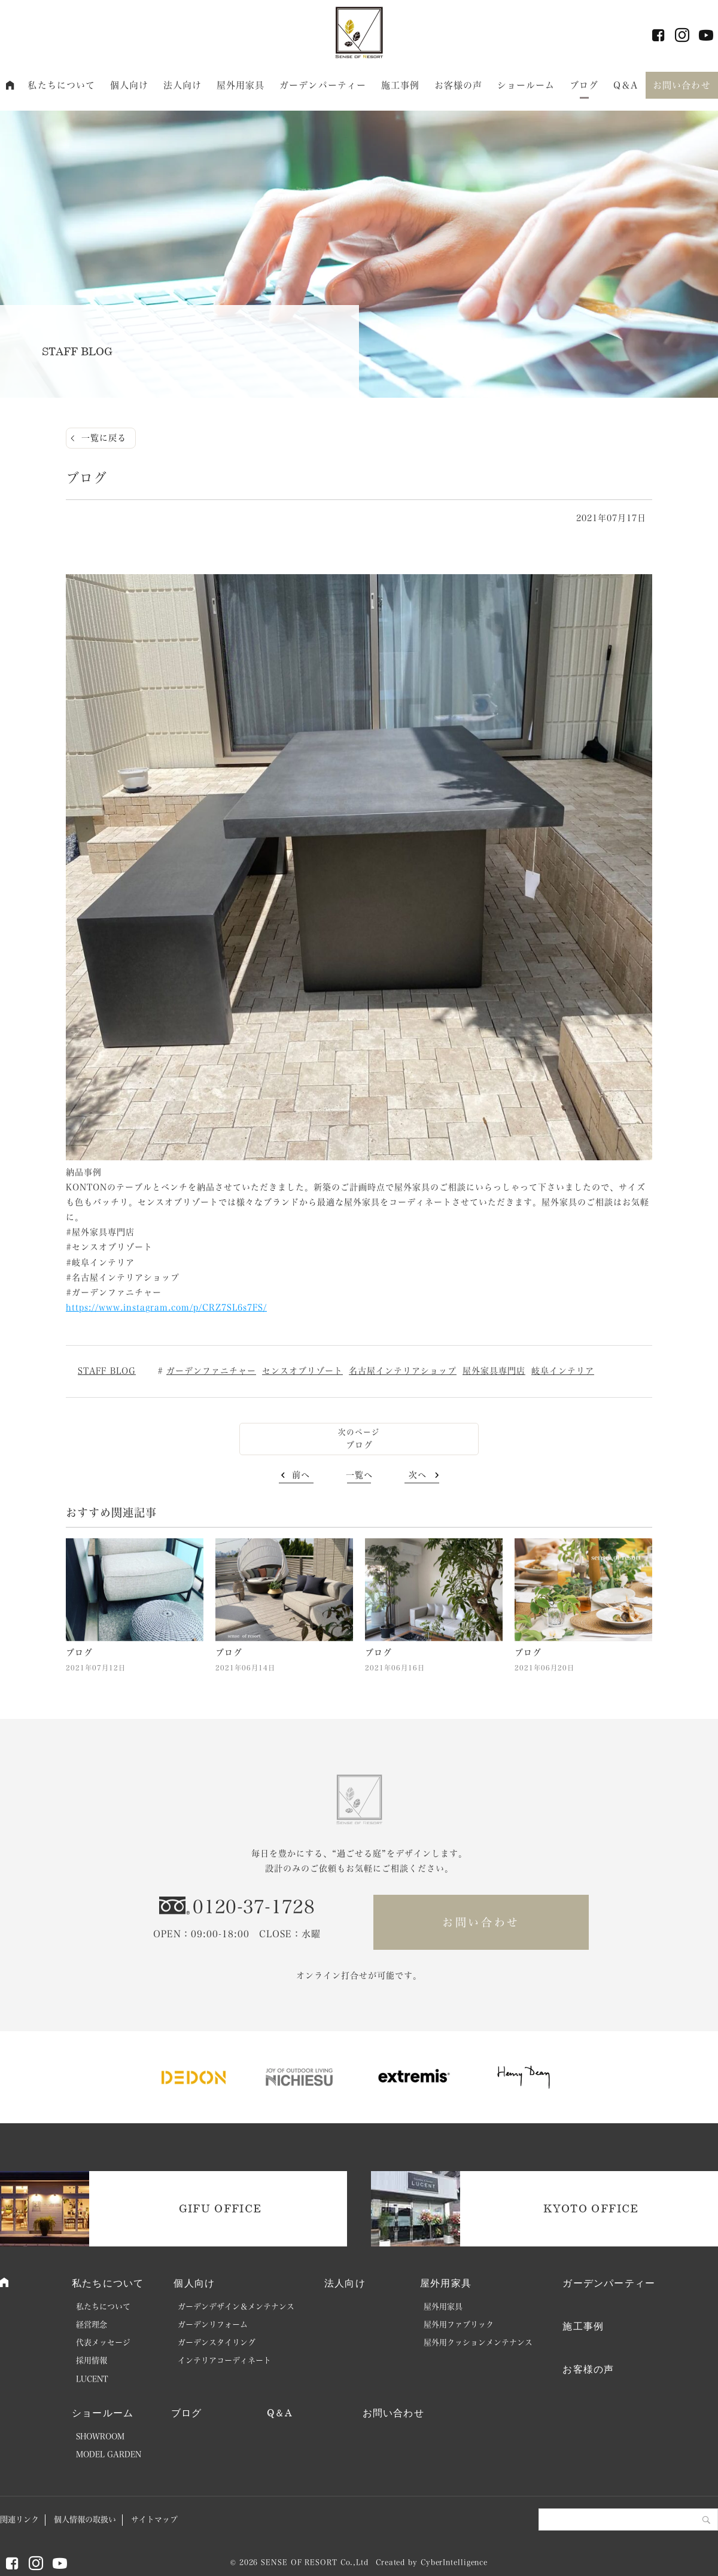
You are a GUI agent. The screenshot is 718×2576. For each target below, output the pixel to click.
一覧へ (359, 1475)
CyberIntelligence (454, 2562)
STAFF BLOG (107, 1371)
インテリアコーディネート (224, 2360)
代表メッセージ (103, 2342)
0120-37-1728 (254, 1907)
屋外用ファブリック (459, 2324)
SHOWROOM (100, 2436)
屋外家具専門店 (494, 1371)
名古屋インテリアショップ (403, 1371)
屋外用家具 (241, 85)
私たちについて (61, 85)
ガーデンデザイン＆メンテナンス (236, 2306)
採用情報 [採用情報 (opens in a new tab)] (91, 2360)
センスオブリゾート (302, 1371)
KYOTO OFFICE (590, 2208)
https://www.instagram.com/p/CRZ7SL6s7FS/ (166, 1307)
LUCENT (92, 2379)
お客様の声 (458, 85)
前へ (301, 1475)
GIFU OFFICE (220, 2208)
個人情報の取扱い (85, 2519)
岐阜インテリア (562, 1371)
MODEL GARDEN (108, 2454)
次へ (418, 1475)
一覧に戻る (103, 438)
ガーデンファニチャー (211, 1371)
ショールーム (526, 85)
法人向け (182, 85)
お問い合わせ (682, 85)
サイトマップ (154, 2519)
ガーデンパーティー (322, 85)
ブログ (584, 85)
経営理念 (91, 2324)
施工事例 (400, 85)
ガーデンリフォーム (213, 2324)
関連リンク (19, 2519)
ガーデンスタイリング (216, 2342)
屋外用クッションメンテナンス (478, 2342)
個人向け (129, 85)
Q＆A (625, 85)
